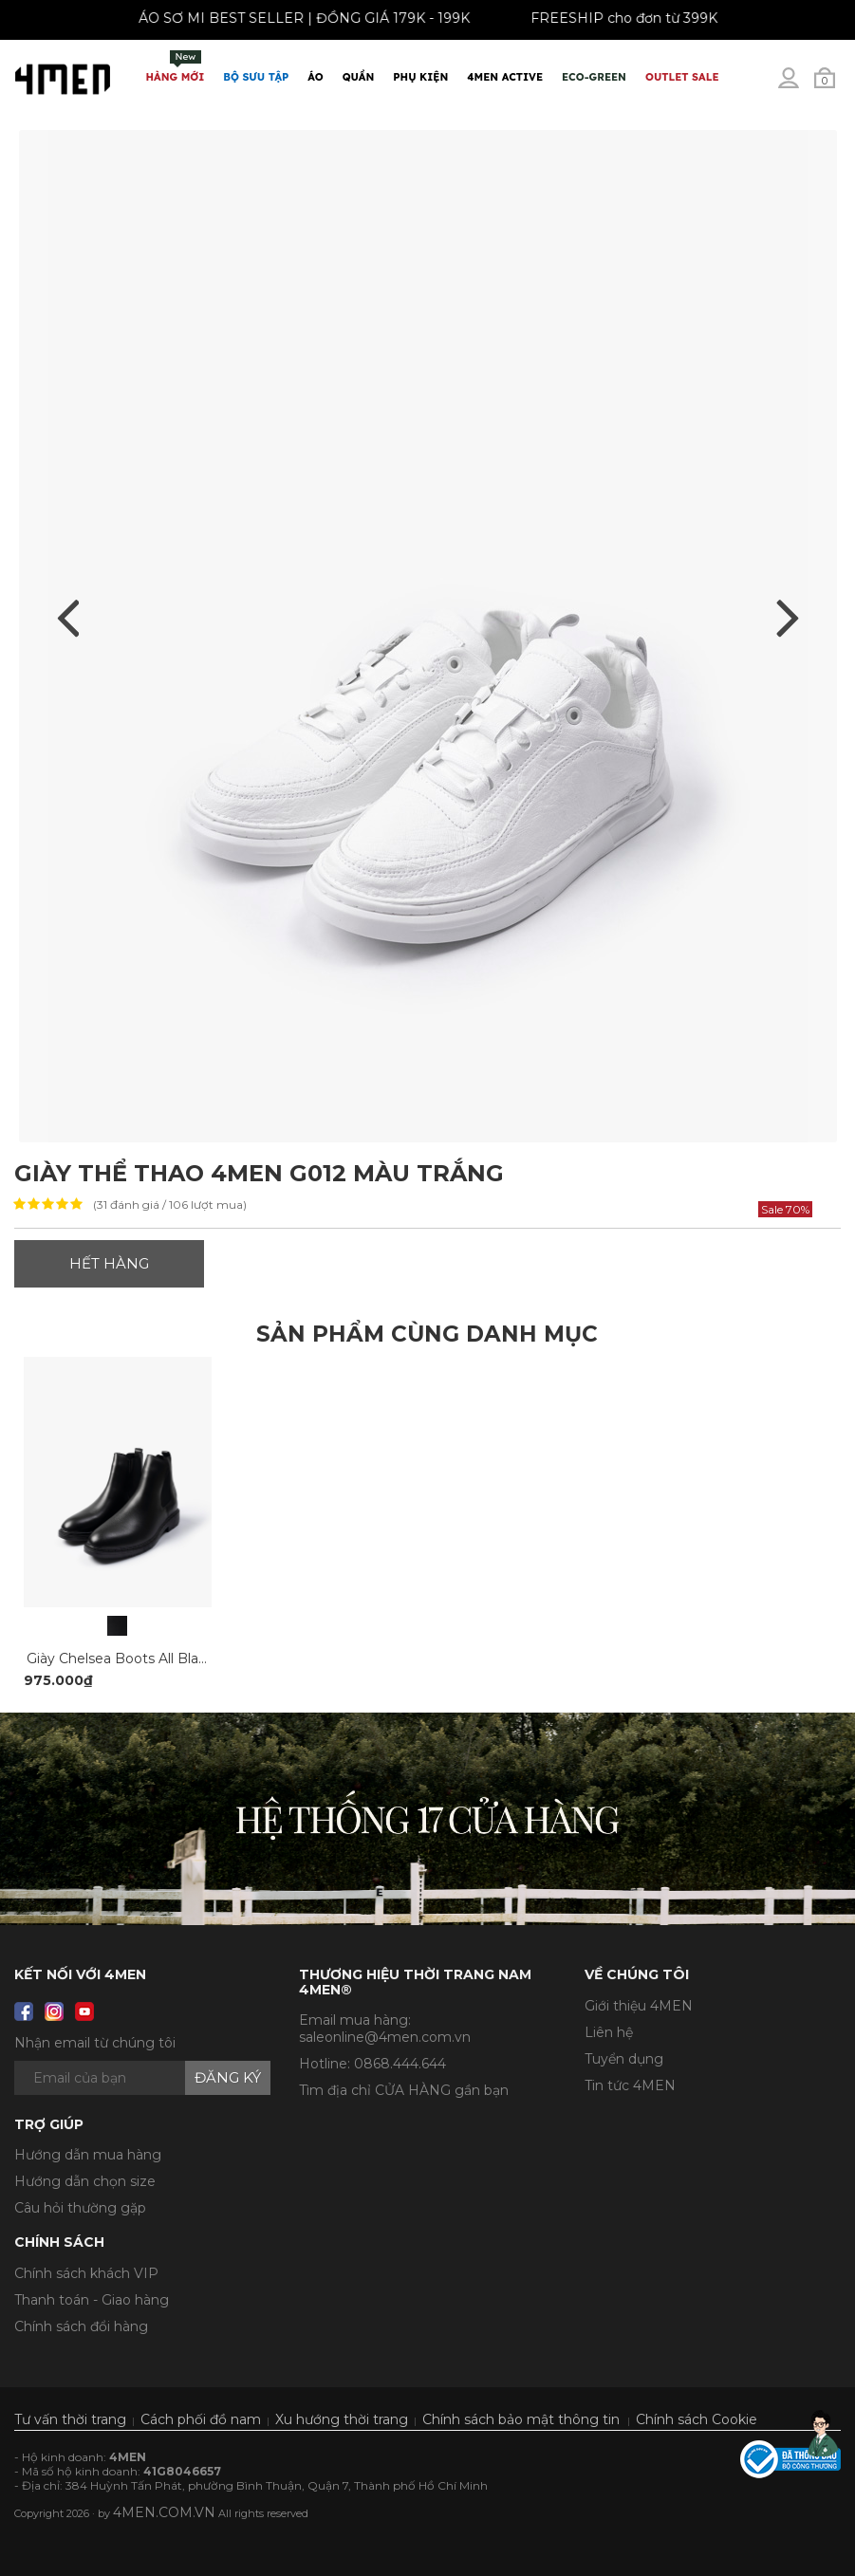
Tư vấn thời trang (70, 2419)
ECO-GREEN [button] (594, 76)
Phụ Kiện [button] (420, 76)
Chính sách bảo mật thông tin (521, 2419)
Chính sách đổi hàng (81, 2326)
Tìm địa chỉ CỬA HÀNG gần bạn (404, 2090)
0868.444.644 (400, 2063)
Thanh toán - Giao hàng (91, 2299)
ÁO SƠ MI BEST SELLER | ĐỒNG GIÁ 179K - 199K (296, 18)
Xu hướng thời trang (341, 2419)
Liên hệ (609, 2032)
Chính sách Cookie (696, 2419)
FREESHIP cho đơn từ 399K (616, 18)
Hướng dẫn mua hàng (87, 2154)
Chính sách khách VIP (86, 2273)
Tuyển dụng (624, 2058)
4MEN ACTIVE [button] (505, 76)
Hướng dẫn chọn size (85, 2181)
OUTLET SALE (681, 76)
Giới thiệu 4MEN (639, 2005)
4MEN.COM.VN (164, 2512)
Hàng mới (175, 66)
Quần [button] (359, 76)
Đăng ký (228, 2077)
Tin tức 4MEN (630, 2085)
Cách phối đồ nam (200, 2419)
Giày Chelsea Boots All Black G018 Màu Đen (172, 1658)
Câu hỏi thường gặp (80, 2207)
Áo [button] (315, 76)
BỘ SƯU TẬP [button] (255, 76)
